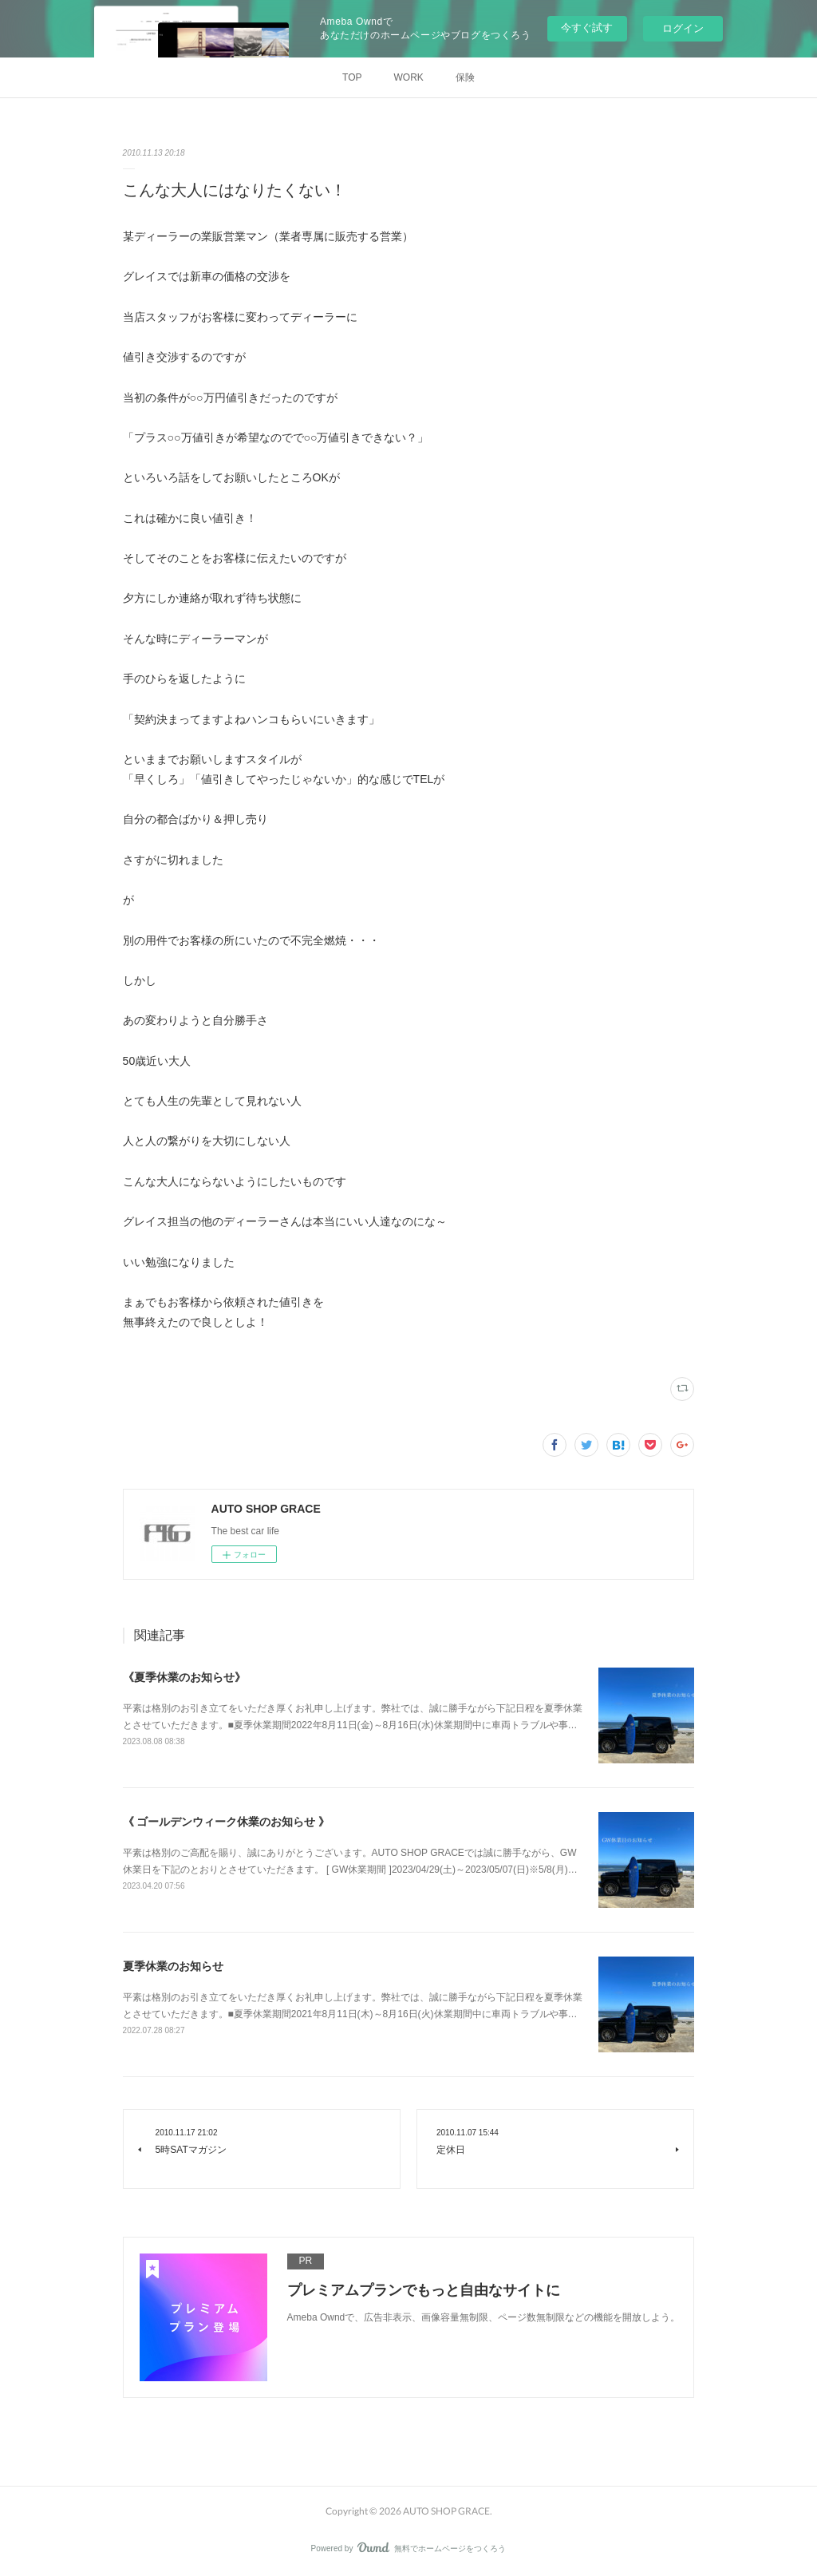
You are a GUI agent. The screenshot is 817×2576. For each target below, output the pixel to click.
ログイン (683, 28)
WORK (409, 77)
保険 (465, 77)
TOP (351, 77)
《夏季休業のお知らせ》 (184, 1677)
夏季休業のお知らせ (173, 1966)
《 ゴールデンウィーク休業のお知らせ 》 (226, 1821)
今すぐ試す (587, 28)
